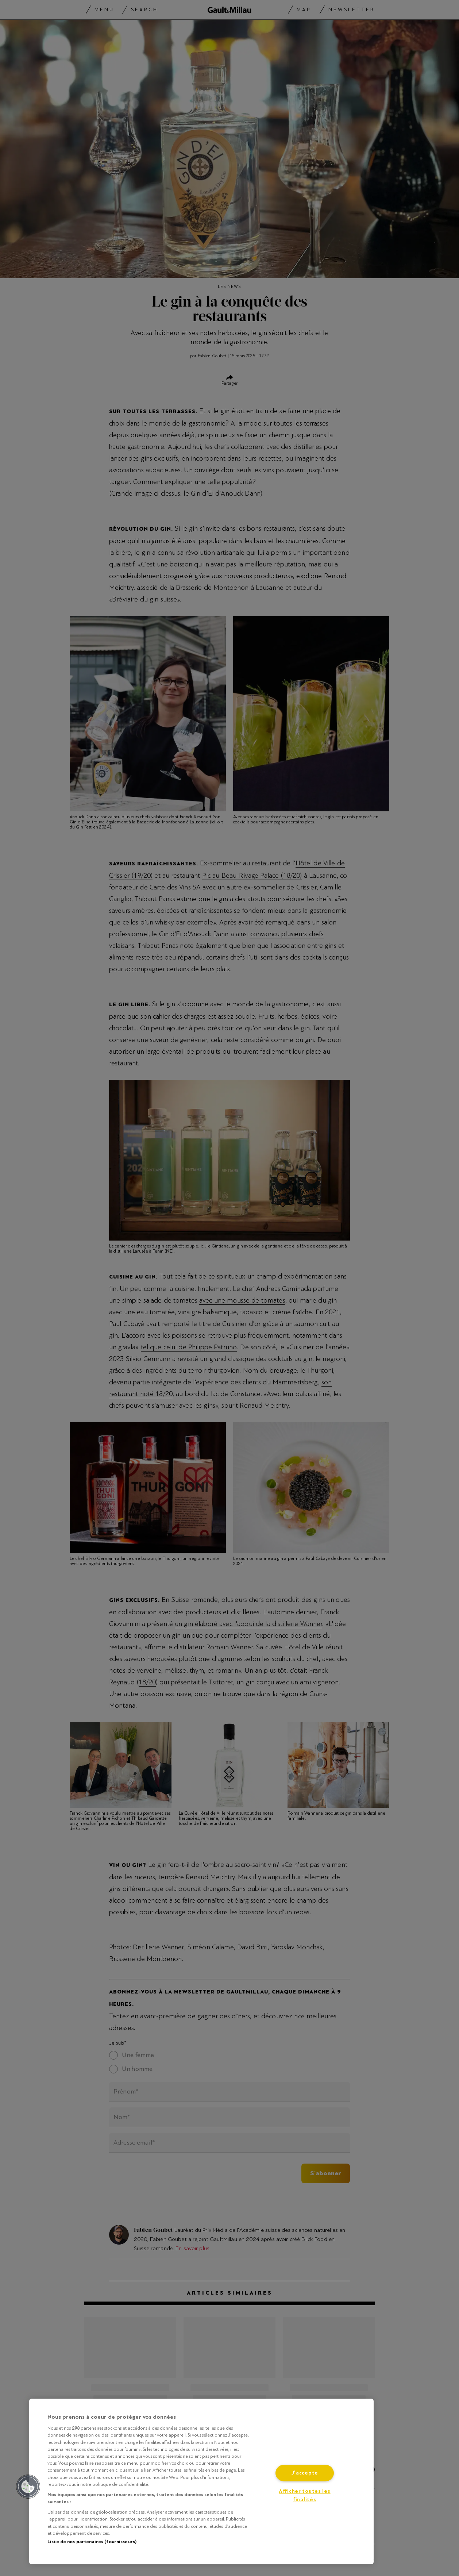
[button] (28, 2486)
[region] (201, 2481)
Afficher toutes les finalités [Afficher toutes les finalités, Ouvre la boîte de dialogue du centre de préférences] (305, 2495)
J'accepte (304, 2473)
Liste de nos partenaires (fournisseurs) (91, 2542)
